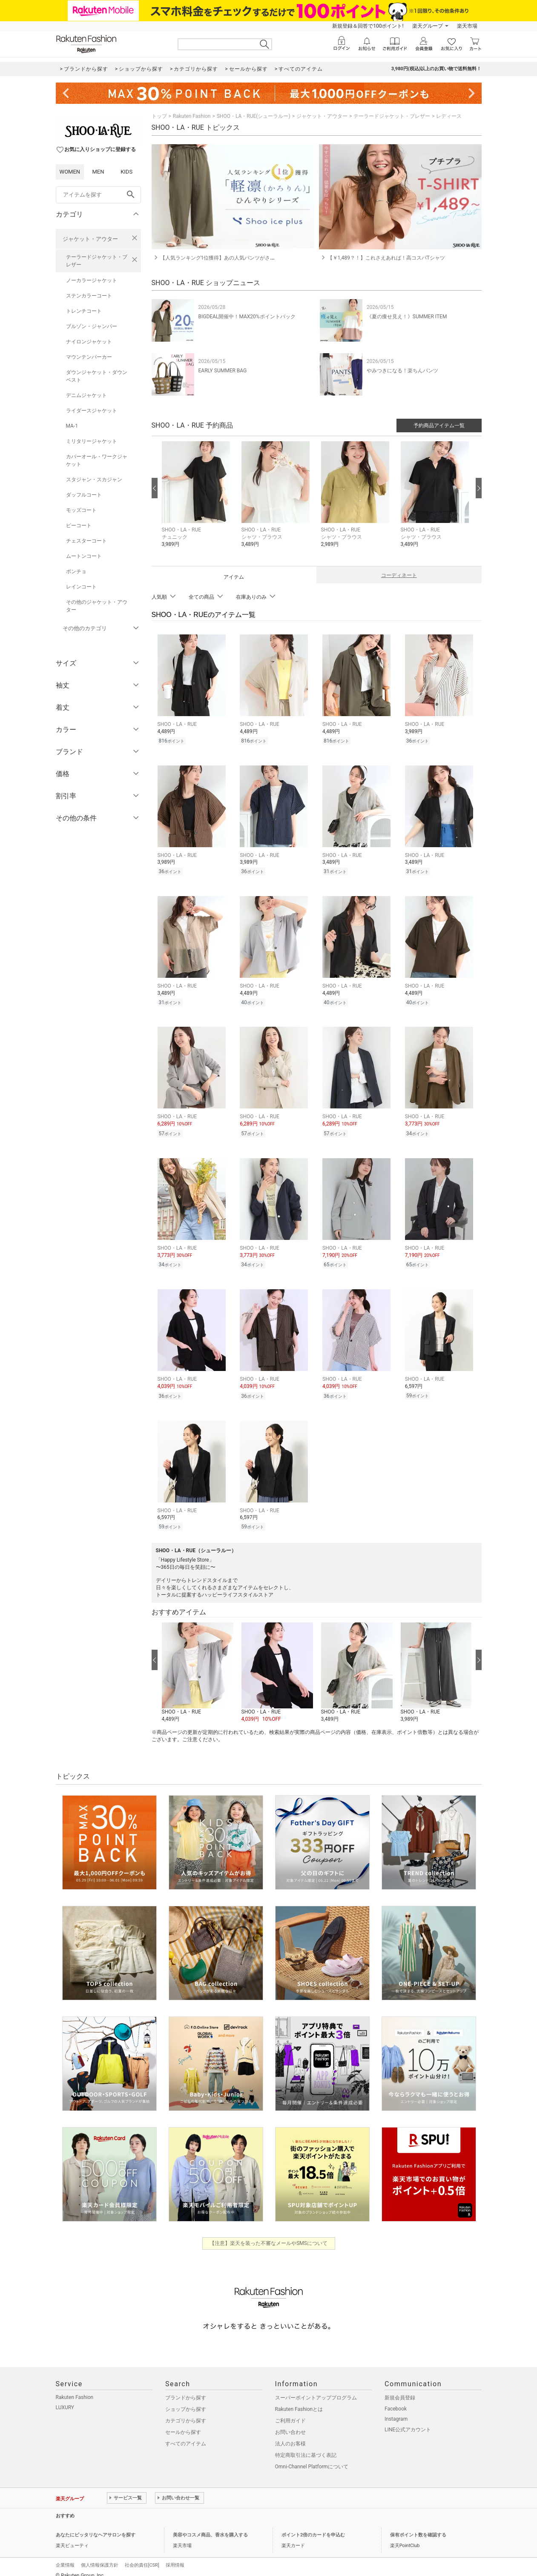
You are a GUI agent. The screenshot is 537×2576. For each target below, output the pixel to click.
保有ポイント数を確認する (418, 2526)
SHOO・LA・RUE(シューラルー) (253, 116)
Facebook (396, 2400)
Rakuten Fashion (192, 116)
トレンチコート (84, 311)
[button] (197, 500)
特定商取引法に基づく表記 (305, 2446)
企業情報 (65, 2556)
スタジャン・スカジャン (94, 480)
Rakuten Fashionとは (299, 2400)
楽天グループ (427, 26)
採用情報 (175, 2556)
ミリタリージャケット (91, 441)
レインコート (81, 587)
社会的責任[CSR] (142, 2556)
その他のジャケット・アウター (96, 606)
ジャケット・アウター (90, 239)
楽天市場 (467, 26)
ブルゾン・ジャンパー (91, 326)
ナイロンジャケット (89, 342)
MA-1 (72, 426)
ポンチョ (76, 571)
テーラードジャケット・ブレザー (96, 261)
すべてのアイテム (185, 2435)
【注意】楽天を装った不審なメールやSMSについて (268, 2234)
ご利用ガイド (290, 2412)
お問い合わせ (290, 2423)
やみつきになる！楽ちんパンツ (402, 371)
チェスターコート (86, 541)
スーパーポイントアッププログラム (316, 2389)
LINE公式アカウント (408, 2421)
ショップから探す (185, 2400)
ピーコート (79, 525)
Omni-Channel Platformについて (312, 2458)
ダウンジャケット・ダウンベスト (96, 376)
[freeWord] (98, 194)
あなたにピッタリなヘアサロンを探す (95, 2526)
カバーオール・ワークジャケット (96, 460)
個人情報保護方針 (99, 2556)
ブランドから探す (185, 2389)
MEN (98, 171)
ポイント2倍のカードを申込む (313, 2526)
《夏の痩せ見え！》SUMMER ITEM (407, 317)
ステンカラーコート (89, 296)
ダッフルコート (84, 495)
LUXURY (65, 2399)
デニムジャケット (86, 395)
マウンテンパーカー (89, 357)
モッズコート (81, 510)
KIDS (126, 171)
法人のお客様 (290, 2435)
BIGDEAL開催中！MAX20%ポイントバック (247, 317)
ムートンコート (84, 556)
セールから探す (183, 2423)
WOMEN (70, 171)
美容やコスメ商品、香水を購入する (210, 2526)
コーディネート (399, 575)
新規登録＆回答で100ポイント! (367, 26)
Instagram (396, 2410)
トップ (159, 116)
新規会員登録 (400, 2389)
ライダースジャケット (91, 411)
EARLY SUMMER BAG (222, 371)
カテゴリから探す (185, 2412)
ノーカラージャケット (91, 280)
